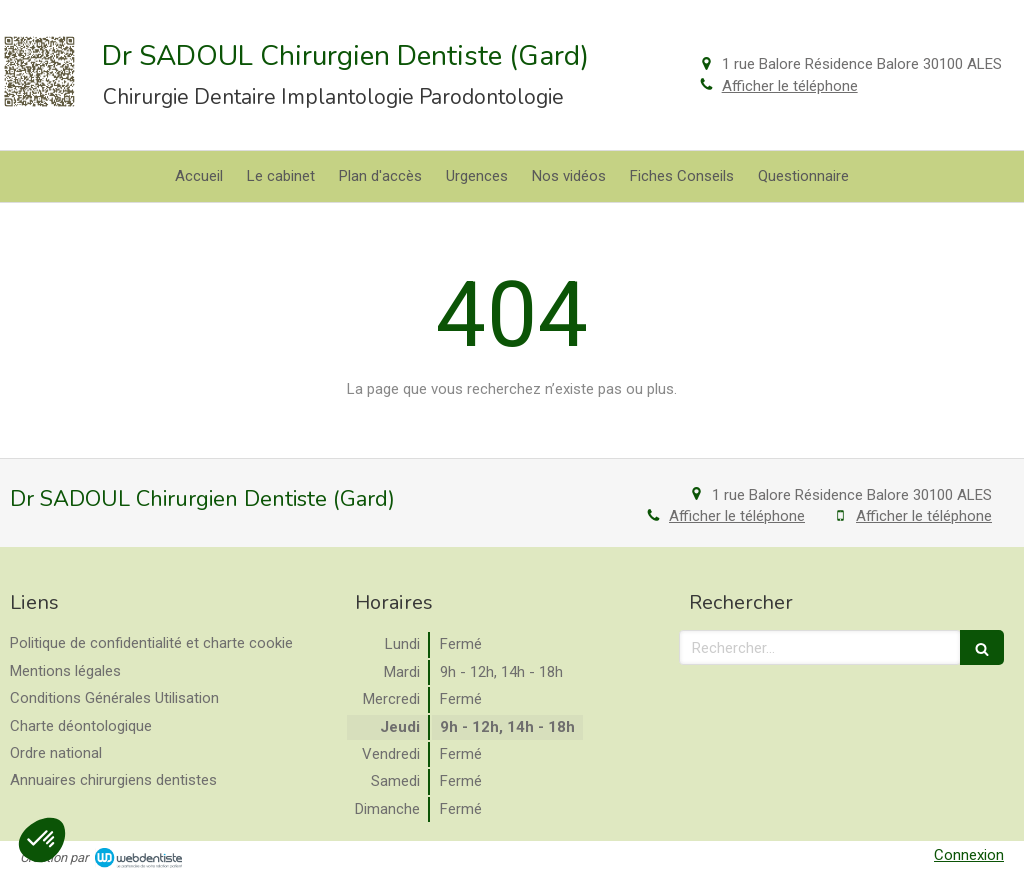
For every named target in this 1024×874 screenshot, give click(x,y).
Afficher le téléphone (790, 86)
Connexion (969, 855)
